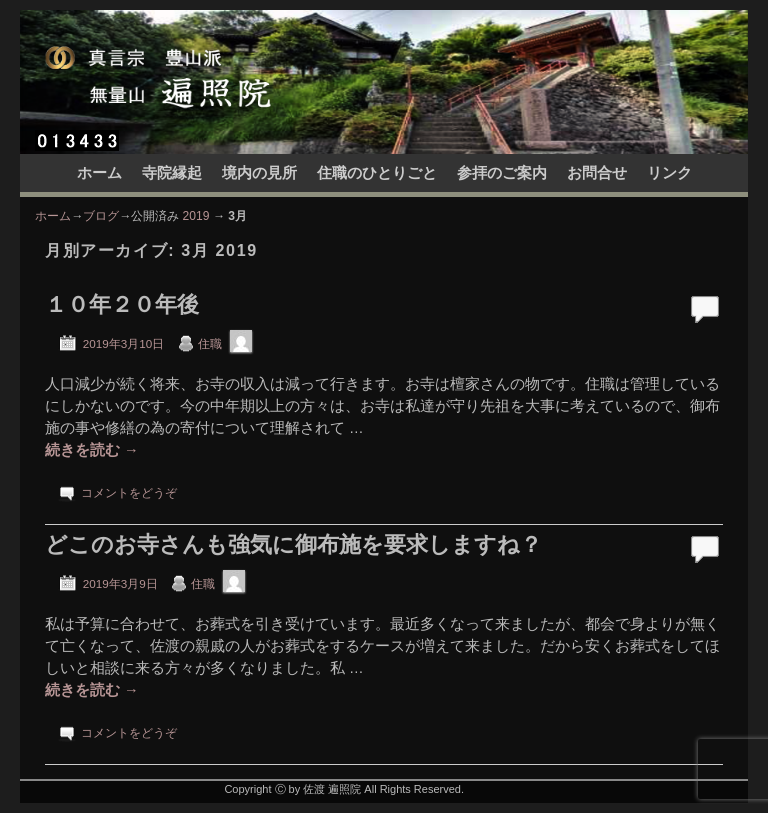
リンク (669, 173)
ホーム (99, 173)
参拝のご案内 (502, 173)
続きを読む (92, 450)
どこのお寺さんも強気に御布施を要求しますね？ (293, 544)
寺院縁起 (172, 173)
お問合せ (597, 173)
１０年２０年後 (122, 304)
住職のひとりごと (377, 173)
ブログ (101, 216)
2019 (196, 216)
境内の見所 (259, 173)
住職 (210, 343)
